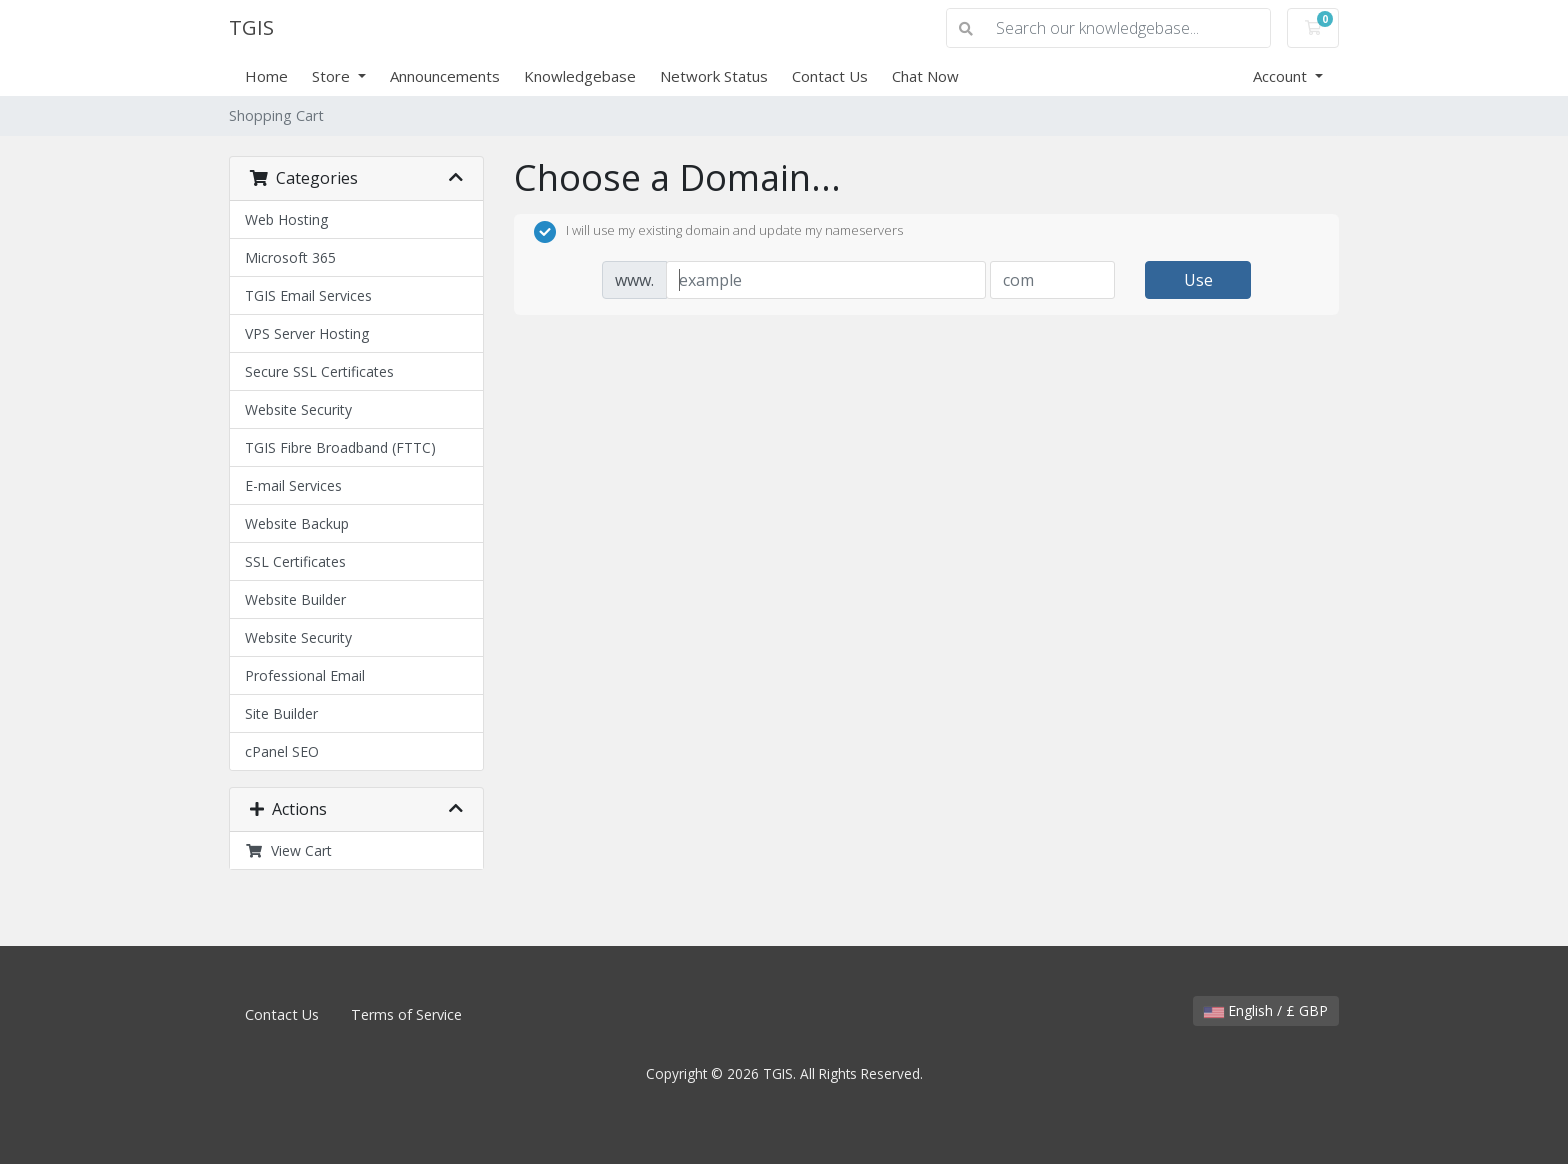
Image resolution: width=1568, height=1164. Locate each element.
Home (266, 76)
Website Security (298, 409)
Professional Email (305, 675)
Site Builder (281, 713)
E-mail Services (293, 485)
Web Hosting (286, 219)
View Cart (288, 850)
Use (1198, 280)
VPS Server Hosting (307, 333)
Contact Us (830, 76)
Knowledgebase (580, 76)
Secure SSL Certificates (319, 371)
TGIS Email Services (308, 295)
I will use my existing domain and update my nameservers (718, 232)
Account (1282, 76)
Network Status (714, 76)
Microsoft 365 (290, 257)
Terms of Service (406, 1014)
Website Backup (297, 523)
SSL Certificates (295, 561)
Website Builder (295, 599)
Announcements (445, 76)
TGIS (251, 27)
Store (333, 76)
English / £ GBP (1266, 1010)
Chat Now (925, 76)
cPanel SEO (282, 751)
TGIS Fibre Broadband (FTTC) (340, 447)
